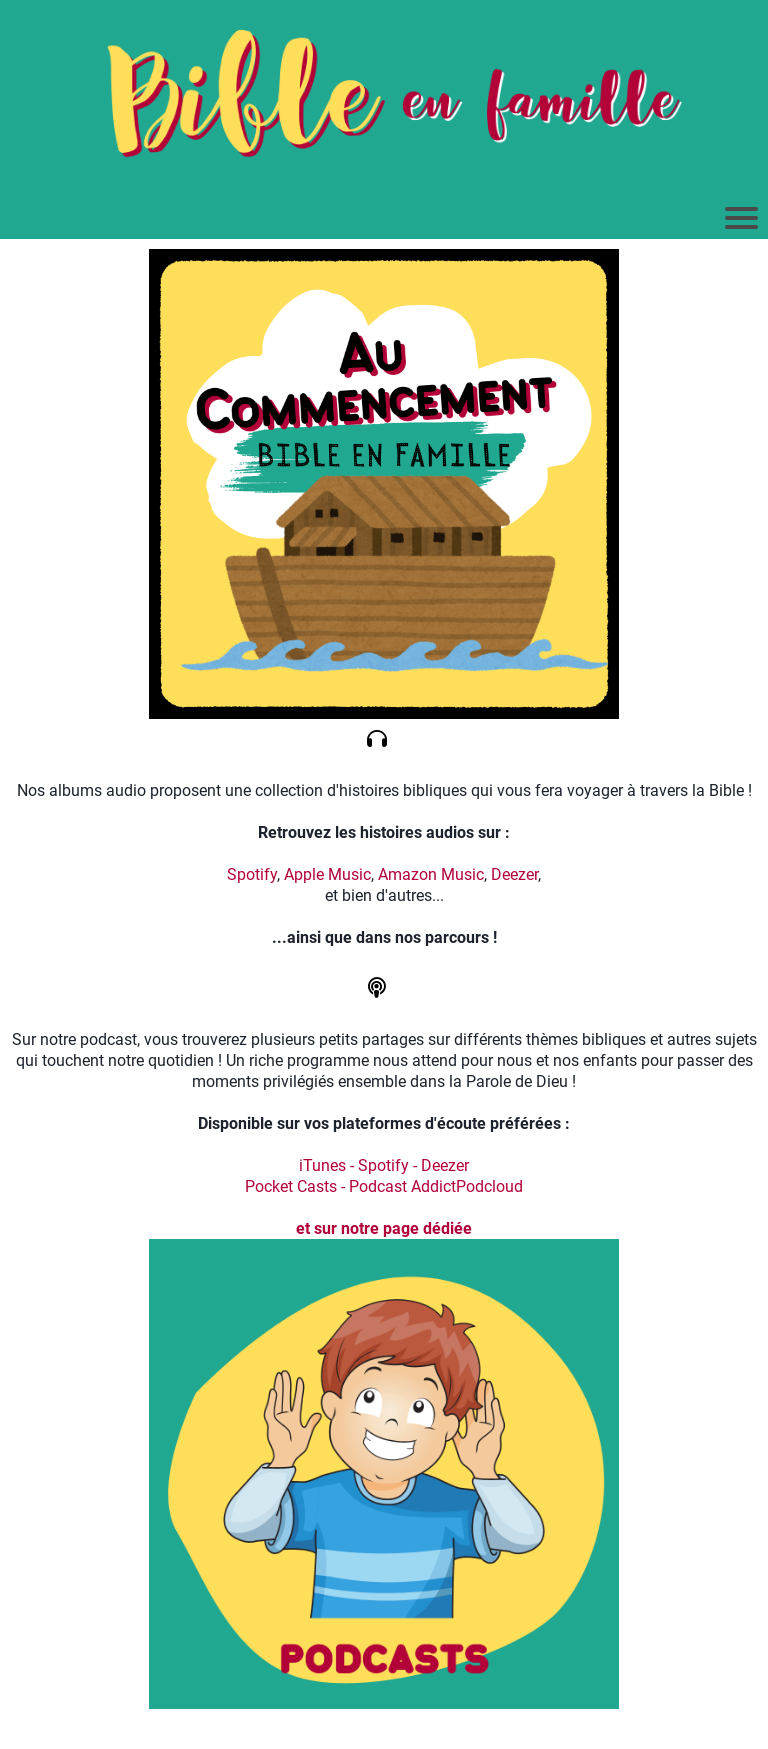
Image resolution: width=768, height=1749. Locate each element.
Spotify (252, 874)
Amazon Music (431, 874)
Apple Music (327, 874)
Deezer (514, 874)
